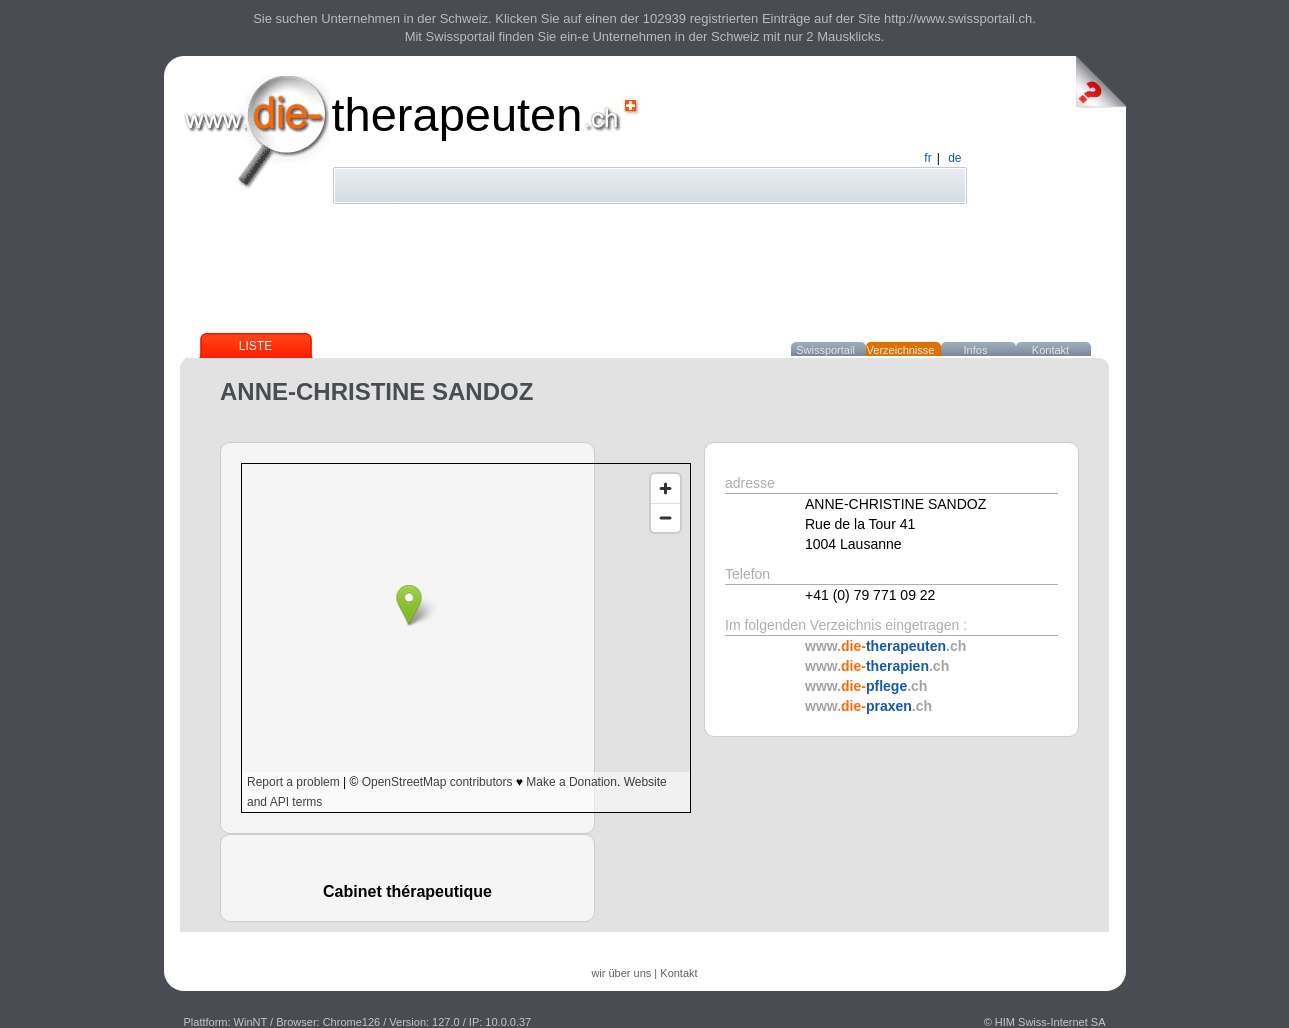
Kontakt (1050, 350)
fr (927, 158)
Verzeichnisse (901, 350)
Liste (255, 346)
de (954, 158)
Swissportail (825, 350)
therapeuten (457, 114)
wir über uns (621, 973)
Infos (976, 350)
